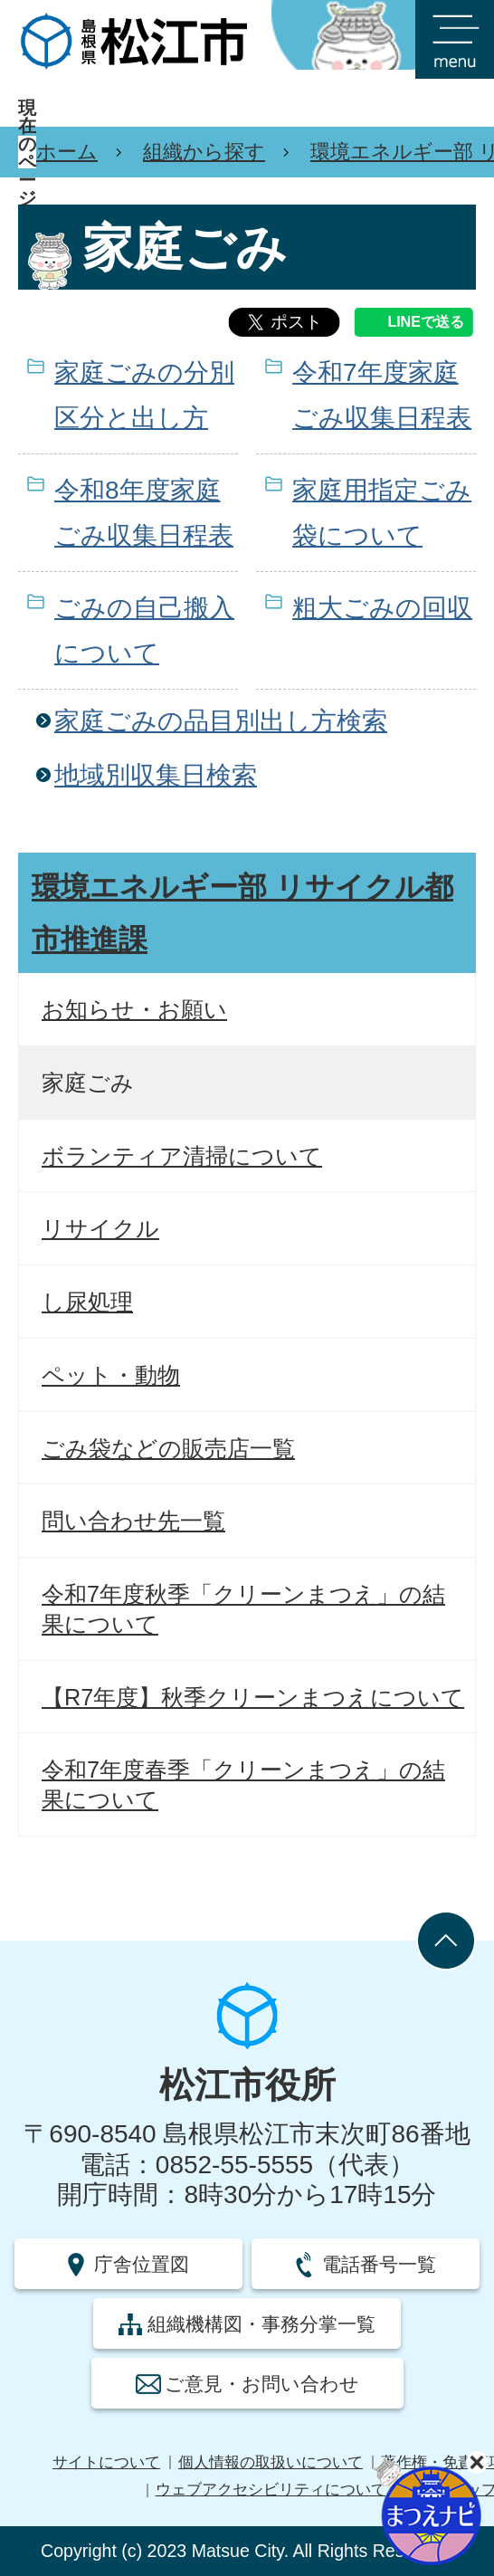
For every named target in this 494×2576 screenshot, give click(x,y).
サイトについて (106, 2462)
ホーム (67, 151)
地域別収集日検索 (155, 775)
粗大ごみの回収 (382, 608)
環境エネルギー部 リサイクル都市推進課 (242, 913)
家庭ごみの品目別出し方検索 (220, 721)
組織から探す (204, 151)
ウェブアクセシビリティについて (271, 2489)
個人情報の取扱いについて (270, 2462)
